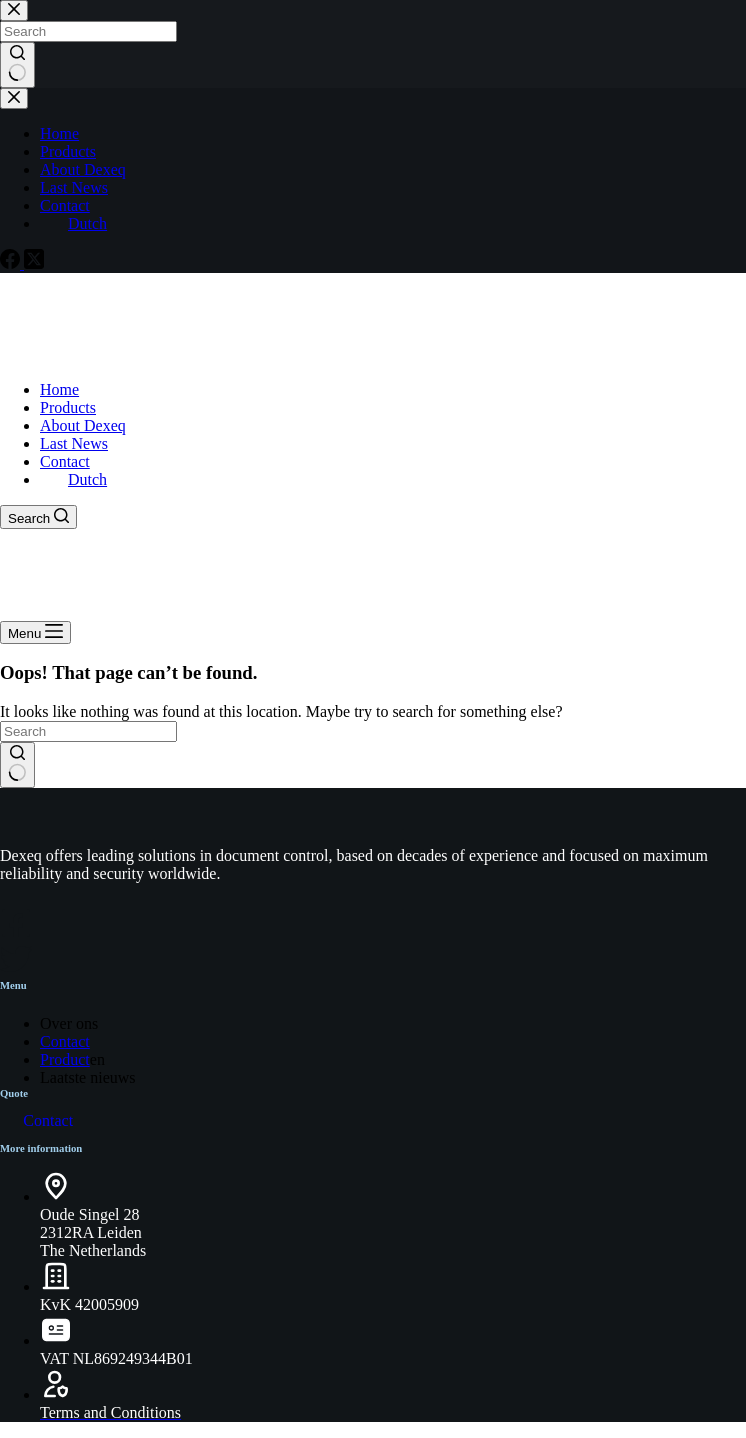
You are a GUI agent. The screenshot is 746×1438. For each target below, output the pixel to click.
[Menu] (35, 632)
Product (65, 1059)
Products (68, 407)
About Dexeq (83, 425)
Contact (65, 461)
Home (59, 389)
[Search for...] (88, 731)
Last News (74, 443)
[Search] (38, 517)
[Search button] (17, 765)
